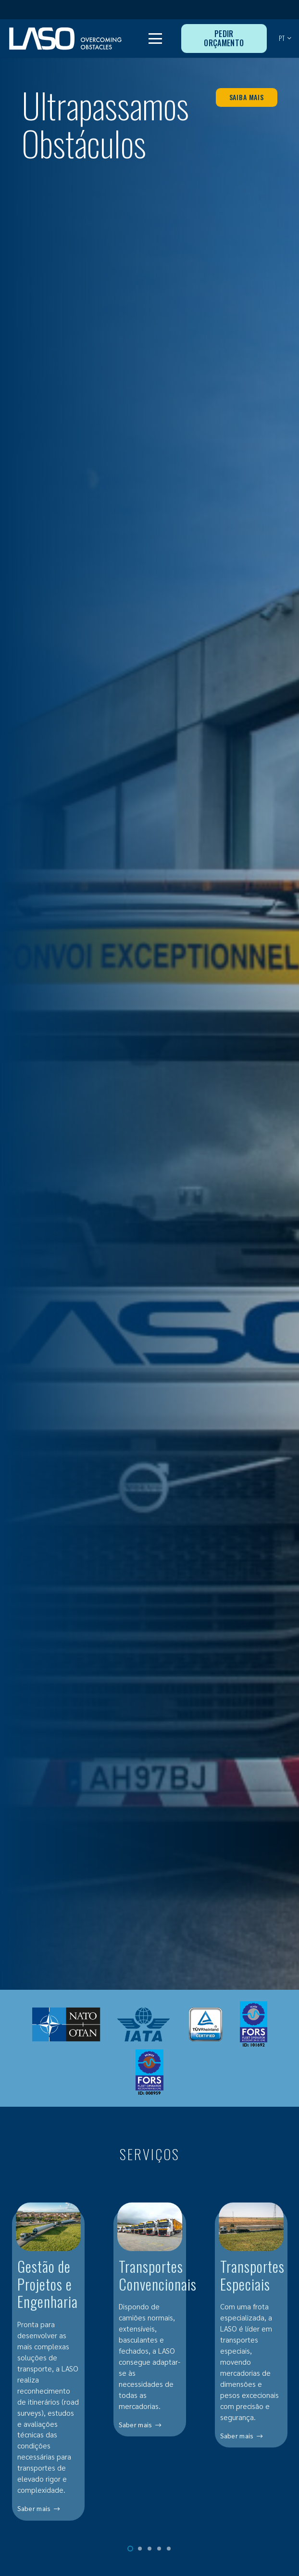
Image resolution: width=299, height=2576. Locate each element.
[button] (155, 38)
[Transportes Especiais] (251, 2368)
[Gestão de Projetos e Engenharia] (48, 2368)
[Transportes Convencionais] (149, 2368)
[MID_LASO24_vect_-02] (65, 38)
